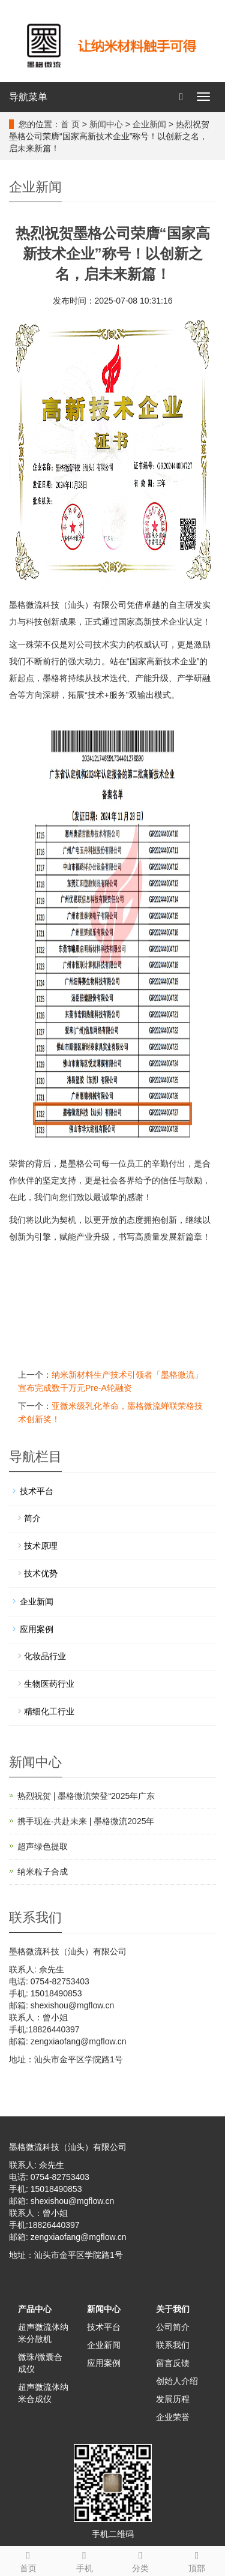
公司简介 (173, 2327)
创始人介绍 (177, 2381)
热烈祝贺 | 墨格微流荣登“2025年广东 (86, 1796)
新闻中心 (106, 124)
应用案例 (36, 1629)
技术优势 (41, 1573)
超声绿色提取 (42, 1846)
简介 (32, 1518)
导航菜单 (28, 97)
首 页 (70, 124)
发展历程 (173, 2399)
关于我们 (173, 2309)
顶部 (197, 2560)
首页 (28, 2560)
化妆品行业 (45, 1656)
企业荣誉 (173, 2417)
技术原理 (41, 1546)
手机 (84, 2560)
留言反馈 (173, 2363)
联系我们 (173, 2345)
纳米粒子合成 (42, 1871)
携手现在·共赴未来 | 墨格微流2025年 (85, 1821)
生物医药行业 (49, 1684)
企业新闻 (149, 124)
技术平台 (36, 1491)
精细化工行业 (49, 1711)
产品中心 (35, 2309)
